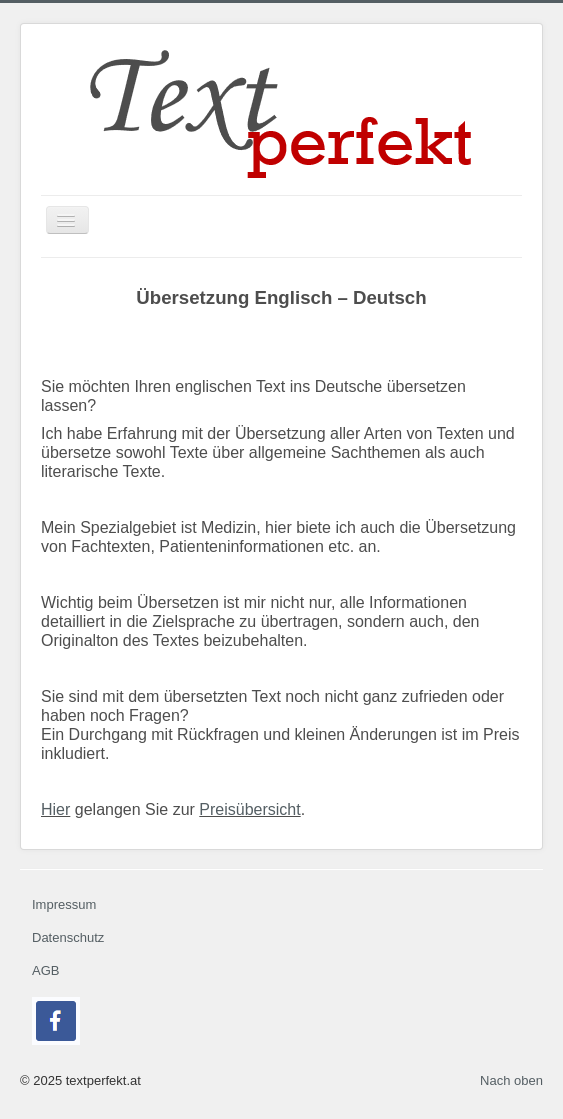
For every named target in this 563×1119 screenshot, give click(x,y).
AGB (45, 970)
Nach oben (511, 1080)
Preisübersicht (249, 809)
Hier (55, 809)
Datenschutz (68, 937)
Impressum (64, 904)
